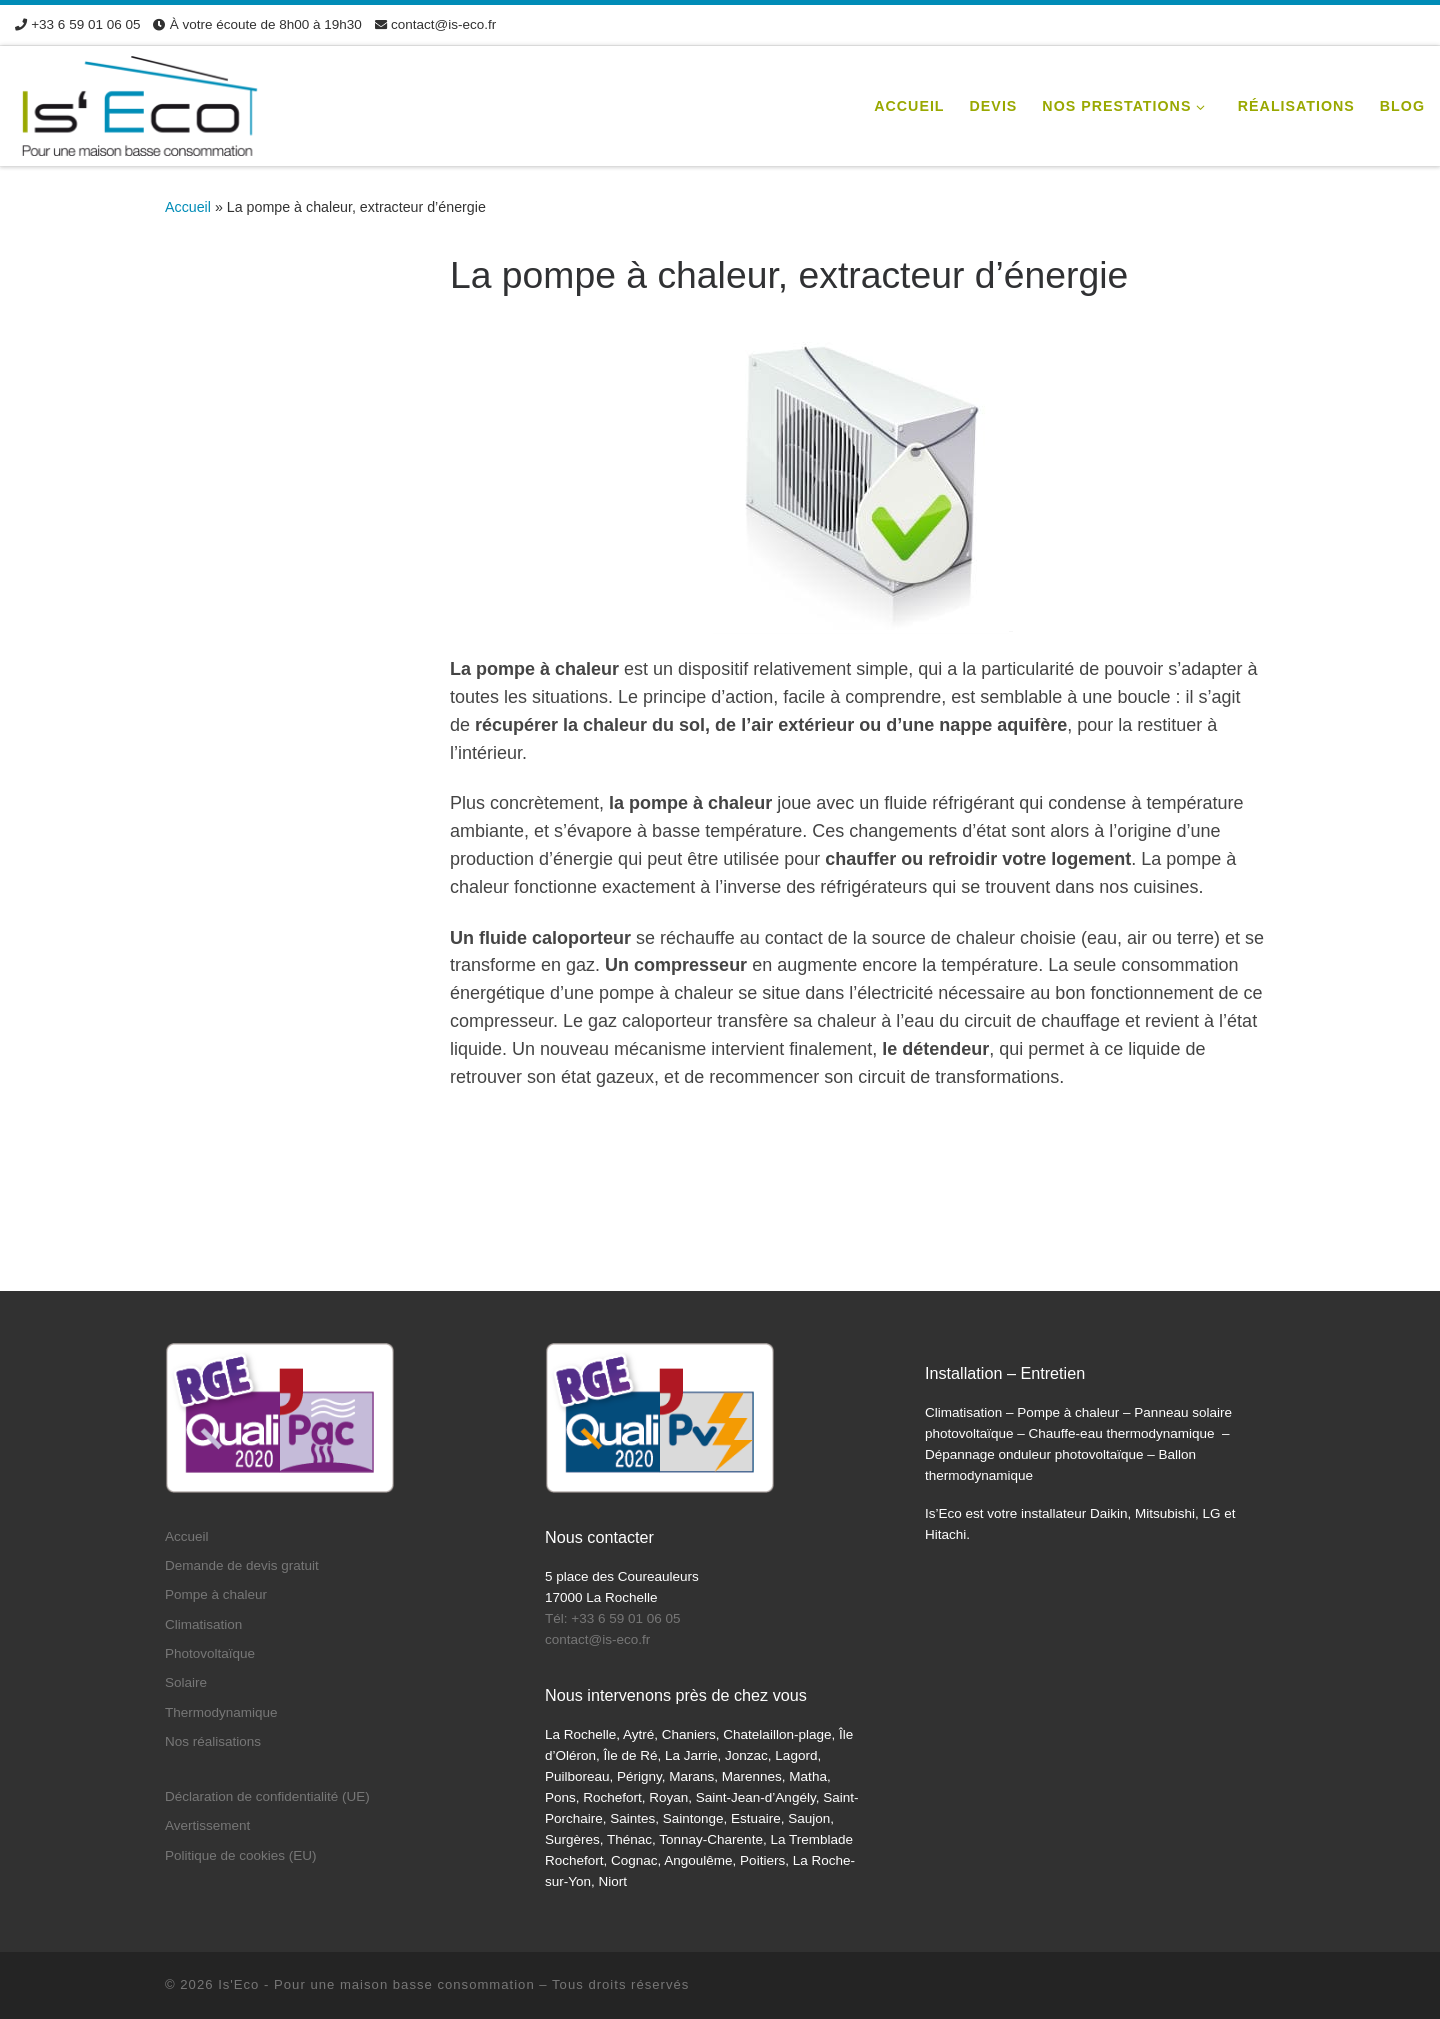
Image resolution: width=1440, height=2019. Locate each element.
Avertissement (207, 1825)
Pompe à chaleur (216, 1594)
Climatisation (203, 1624)
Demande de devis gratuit (242, 1565)
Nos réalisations (213, 1741)
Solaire (186, 1682)
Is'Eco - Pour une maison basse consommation (376, 1984)
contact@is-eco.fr (597, 1639)
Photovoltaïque (210, 1653)
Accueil (188, 207)
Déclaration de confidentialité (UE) (267, 1796)
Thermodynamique (221, 1712)
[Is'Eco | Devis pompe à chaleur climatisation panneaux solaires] (140, 103)
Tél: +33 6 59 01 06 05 (612, 1618)
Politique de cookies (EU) (241, 1855)
